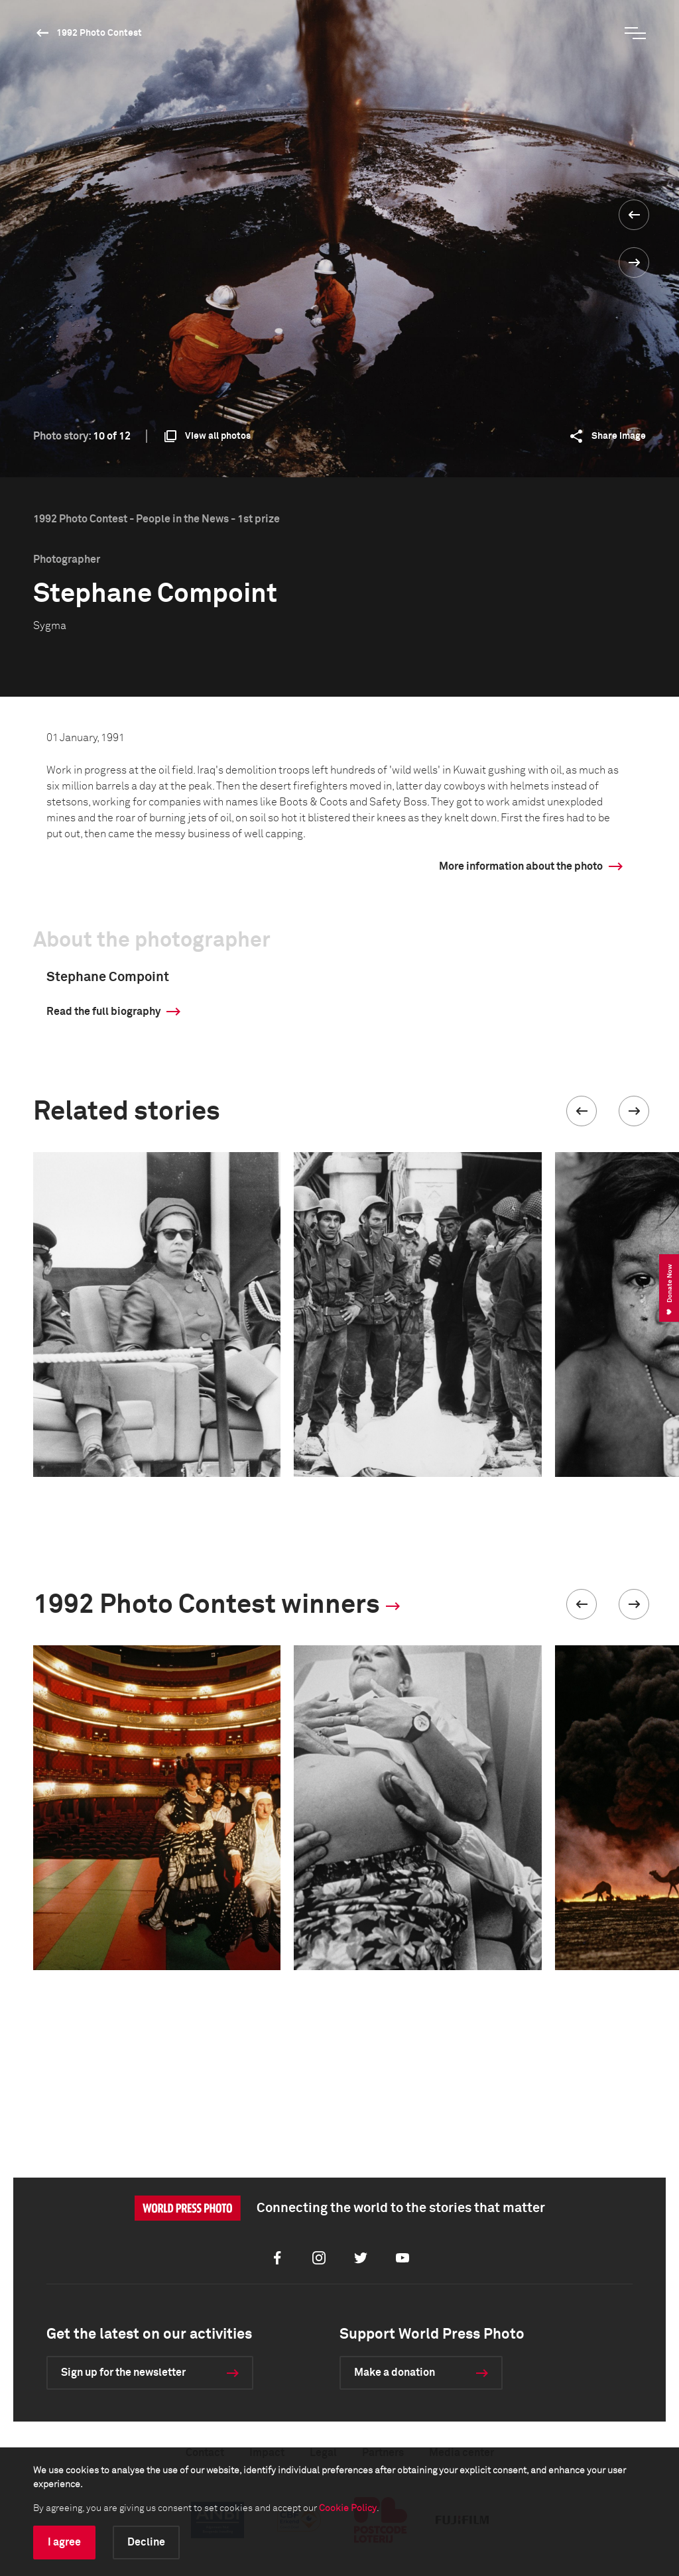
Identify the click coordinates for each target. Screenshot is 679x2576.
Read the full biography (103, 1011)
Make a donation (394, 2372)
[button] (581, 1111)
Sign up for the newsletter (123, 2372)
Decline (146, 2542)
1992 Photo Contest (99, 33)
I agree (64, 2542)
